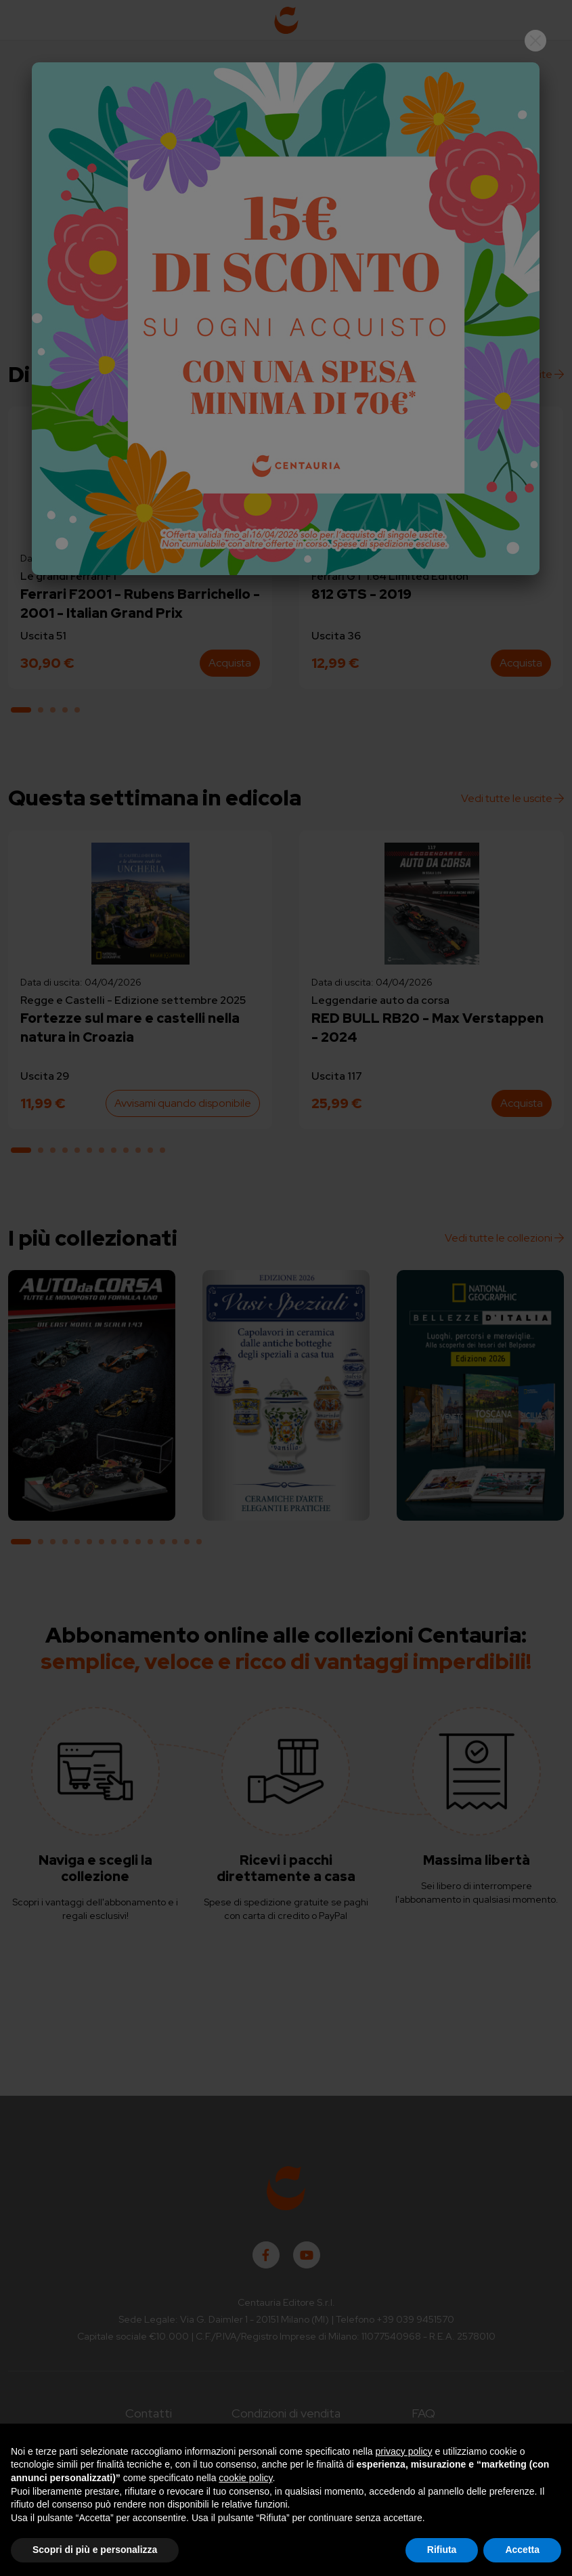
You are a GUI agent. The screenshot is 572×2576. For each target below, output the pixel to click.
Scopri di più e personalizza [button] (94, 2549)
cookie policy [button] (245, 2477)
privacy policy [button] (404, 2451)
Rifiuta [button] (442, 2549)
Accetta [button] (522, 2549)
